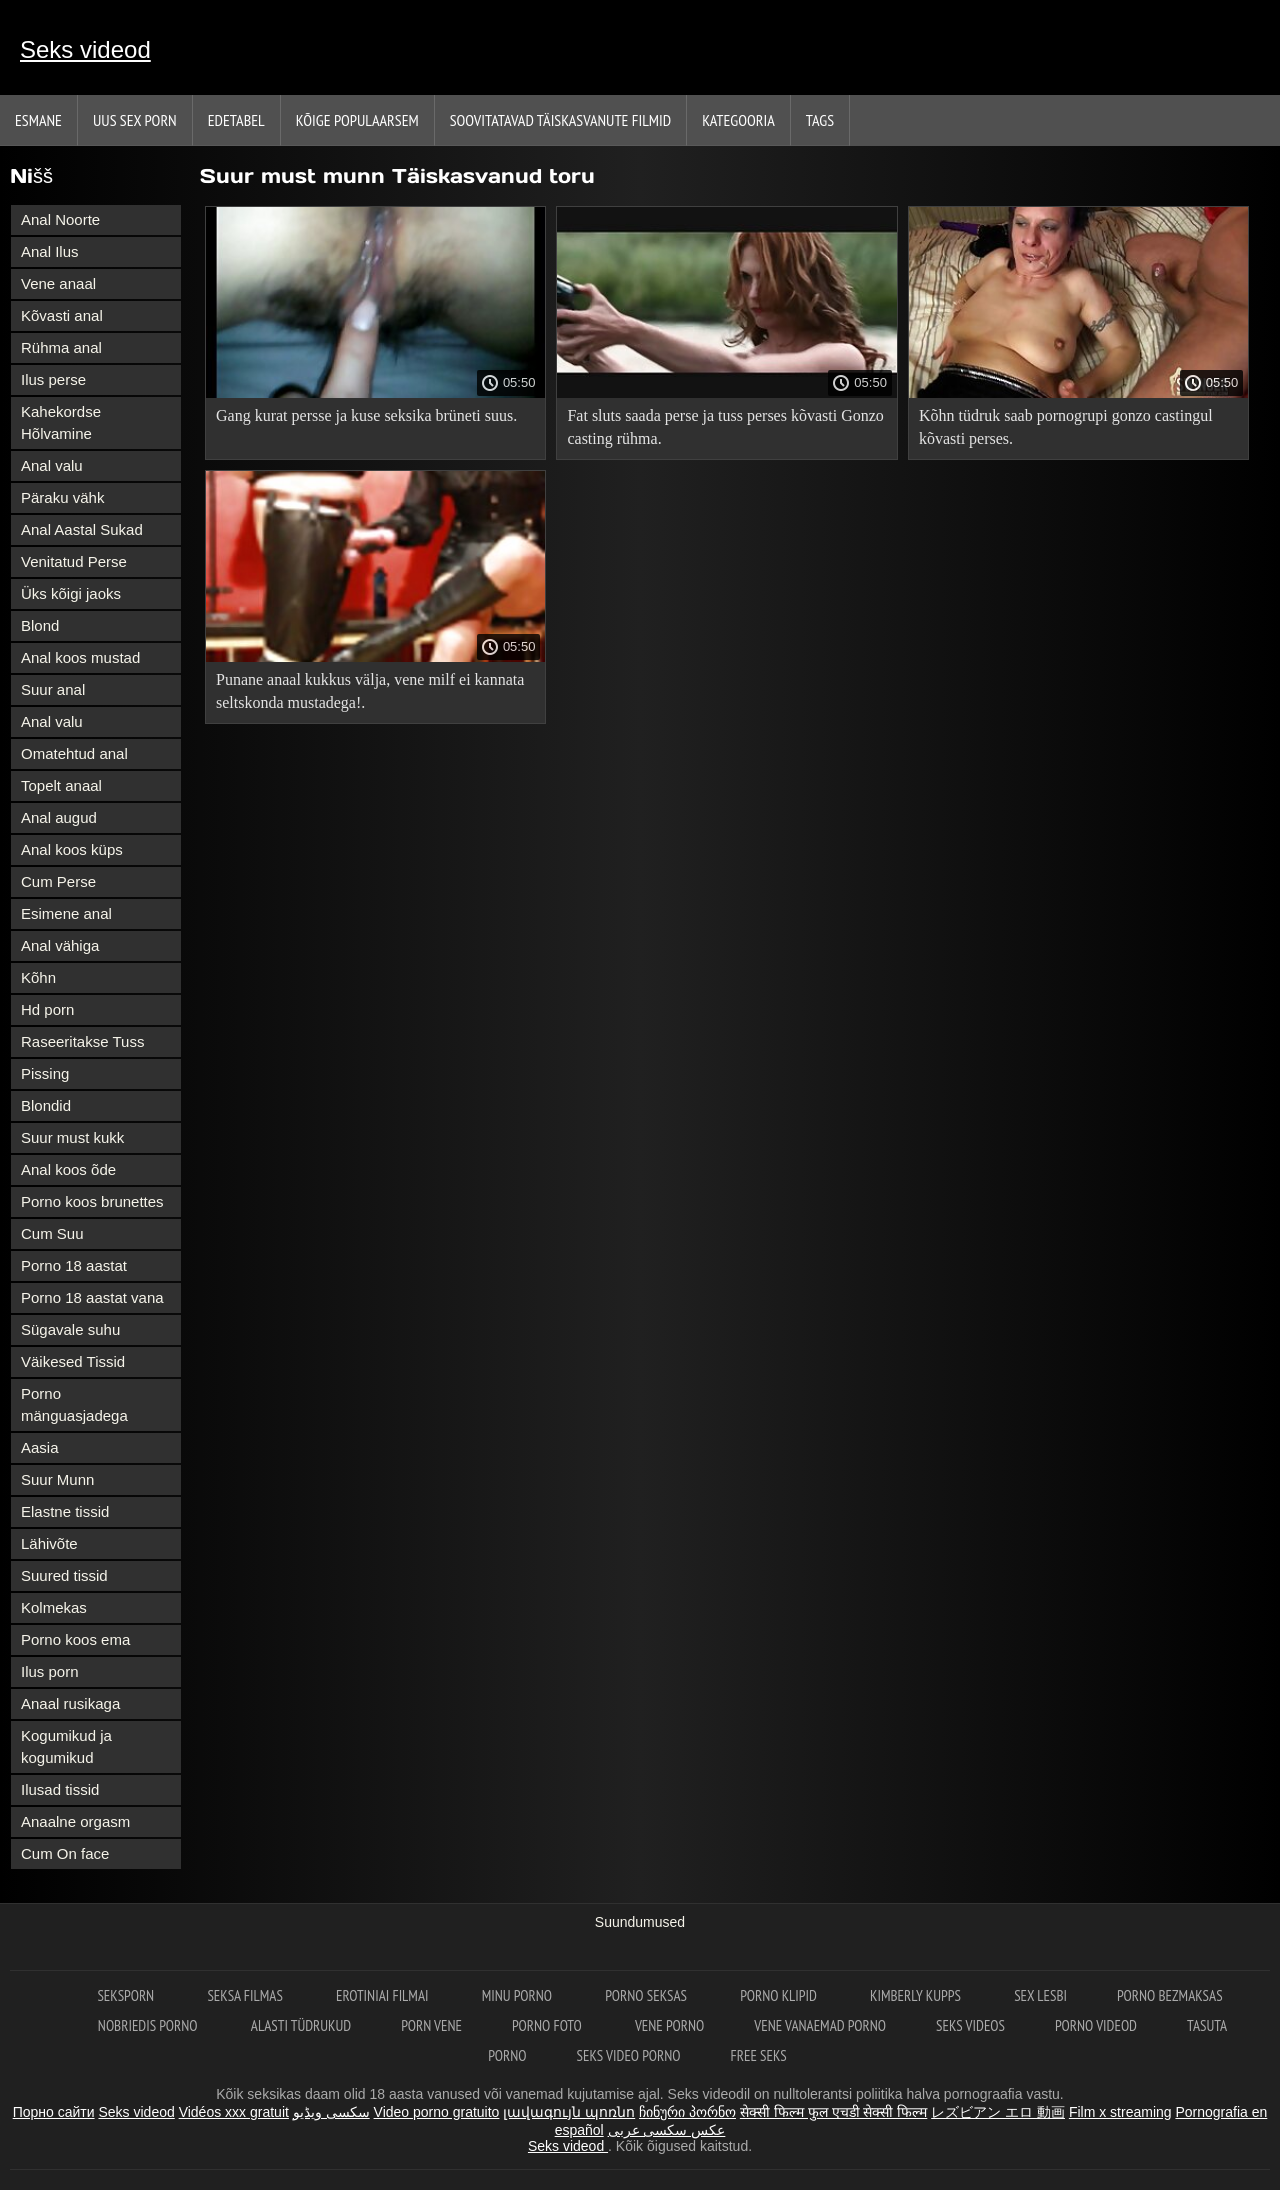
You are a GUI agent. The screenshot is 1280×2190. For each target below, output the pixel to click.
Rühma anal (61, 347)
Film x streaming (1120, 2112)
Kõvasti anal (62, 315)
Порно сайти (54, 2112)
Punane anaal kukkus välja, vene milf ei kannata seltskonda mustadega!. (370, 691)
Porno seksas (647, 1995)
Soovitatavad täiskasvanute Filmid (560, 120)
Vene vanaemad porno (820, 2025)
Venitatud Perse (74, 561)
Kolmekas (54, 1607)
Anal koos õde (68, 1169)
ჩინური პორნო (687, 2112)
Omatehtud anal (74, 753)
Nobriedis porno (149, 2025)
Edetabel (236, 120)
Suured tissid (64, 1575)
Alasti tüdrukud (301, 2025)
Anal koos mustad (80, 657)
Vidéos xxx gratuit (234, 2112)
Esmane (38, 120)
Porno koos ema (75, 1639)
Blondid (46, 1105)
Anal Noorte (60, 219)
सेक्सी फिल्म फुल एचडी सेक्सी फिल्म (833, 2112)
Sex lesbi (1040, 1995)
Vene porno (669, 2025)
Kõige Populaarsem (357, 120)
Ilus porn (50, 1671)
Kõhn (38, 977)
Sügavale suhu (70, 1329)
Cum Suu (52, 1233)
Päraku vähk (62, 497)
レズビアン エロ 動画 (998, 2112)
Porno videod (1096, 2025)
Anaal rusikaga (70, 1703)
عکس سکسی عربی (667, 2130)
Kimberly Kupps (917, 1995)
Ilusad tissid (60, 1789)
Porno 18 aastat (74, 1265)
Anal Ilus (50, 251)
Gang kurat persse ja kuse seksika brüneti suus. (366, 415)
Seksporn (127, 1995)
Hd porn (47, 1009)
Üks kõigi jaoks (71, 593)
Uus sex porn (135, 120)
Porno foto (548, 2025)
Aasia (40, 1447)
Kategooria (738, 120)
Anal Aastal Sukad (82, 529)
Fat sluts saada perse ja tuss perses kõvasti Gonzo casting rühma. (725, 427)
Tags (820, 120)
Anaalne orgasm (75, 1821)
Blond (40, 625)
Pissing (45, 1073)
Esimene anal (66, 913)
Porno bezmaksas (1170, 1995)
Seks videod (85, 49)
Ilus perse (53, 379)
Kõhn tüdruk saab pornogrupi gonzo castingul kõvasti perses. (1066, 427)
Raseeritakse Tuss (82, 1041)
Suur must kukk (72, 1137)
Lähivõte (49, 1543)
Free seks (759, 2055)
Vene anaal (58, 283)
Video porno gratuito (437, 2112)
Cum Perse (58, 881)
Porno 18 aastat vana (92, 1297)
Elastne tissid (65, 1511)
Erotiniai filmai (384, 1995)
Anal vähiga (60, 945)
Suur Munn (57, 1479)
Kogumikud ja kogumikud (66, 1746)
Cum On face (65, 1853)
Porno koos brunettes (92, 1201)
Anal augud (59, 817)
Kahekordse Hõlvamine (61, 422)
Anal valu (52, 465)
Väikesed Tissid (73, 1361)
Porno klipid (780, 1995)
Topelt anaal (61, 785)
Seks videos (970, 2025)
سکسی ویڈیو (331, 2112)
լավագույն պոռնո (569, 2112)
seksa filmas (246, 1995)
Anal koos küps (72, 849)
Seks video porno (629, 2055)
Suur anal (53, 689)
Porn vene (431, 2025)
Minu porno (519, 1995)
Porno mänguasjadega (74, 1404)
